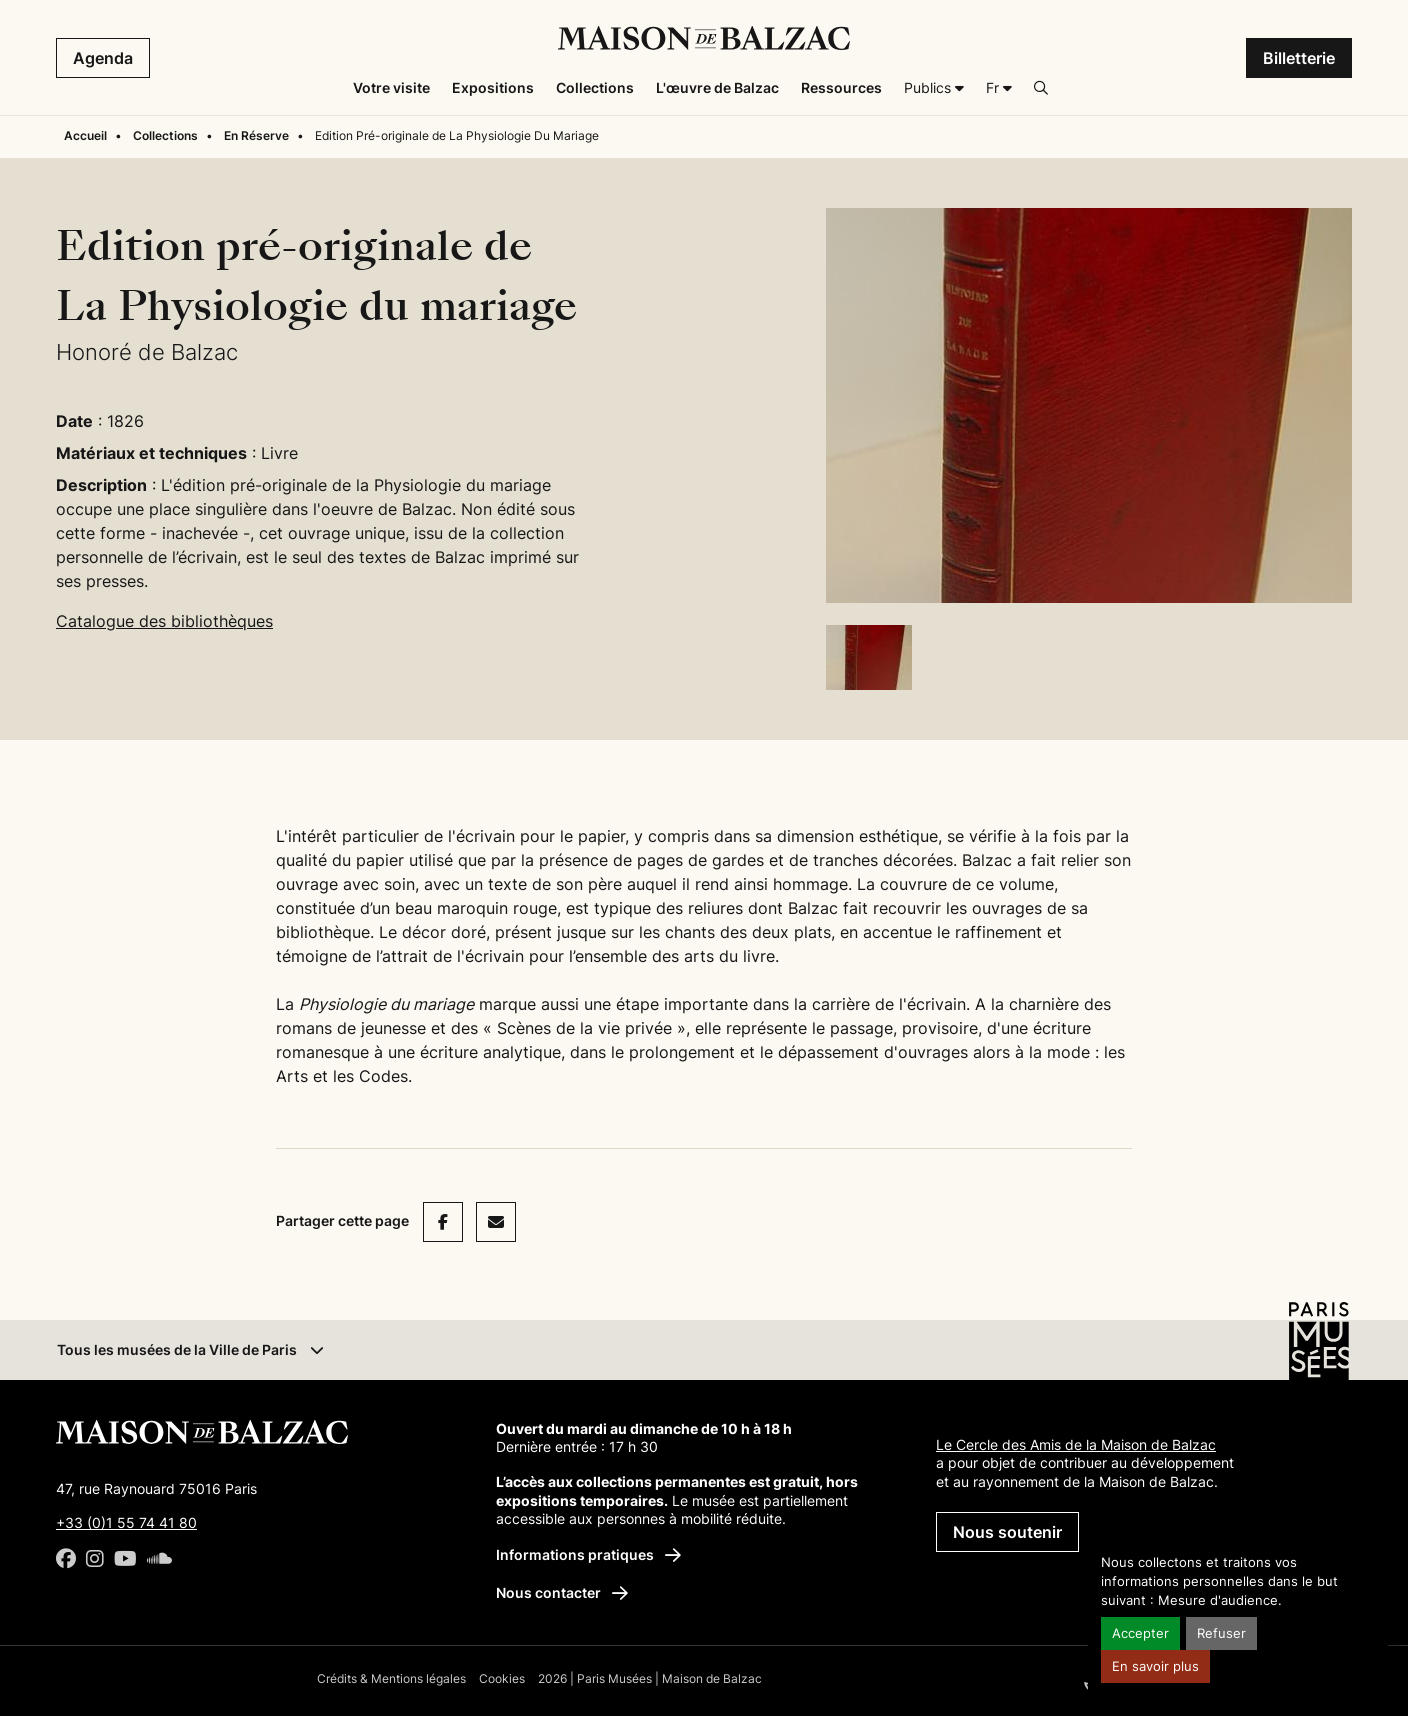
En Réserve (256, 135)
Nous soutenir (1007, 1532)
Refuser (1221, 1633)
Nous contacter (562, 1592)
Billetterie (1299, 58)
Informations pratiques (588, 1554)
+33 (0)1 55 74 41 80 (126, 1522)
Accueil (85, 135)
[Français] (999, 88)
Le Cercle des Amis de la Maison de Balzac (1076, 1444)
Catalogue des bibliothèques (164, 621)
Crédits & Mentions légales (391, 1678)
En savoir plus (1155, 1666)
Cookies (502, 1678)
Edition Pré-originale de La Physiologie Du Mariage (457, 135)
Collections (165, 135)
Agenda (103, 58)
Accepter (1140, 1633)
